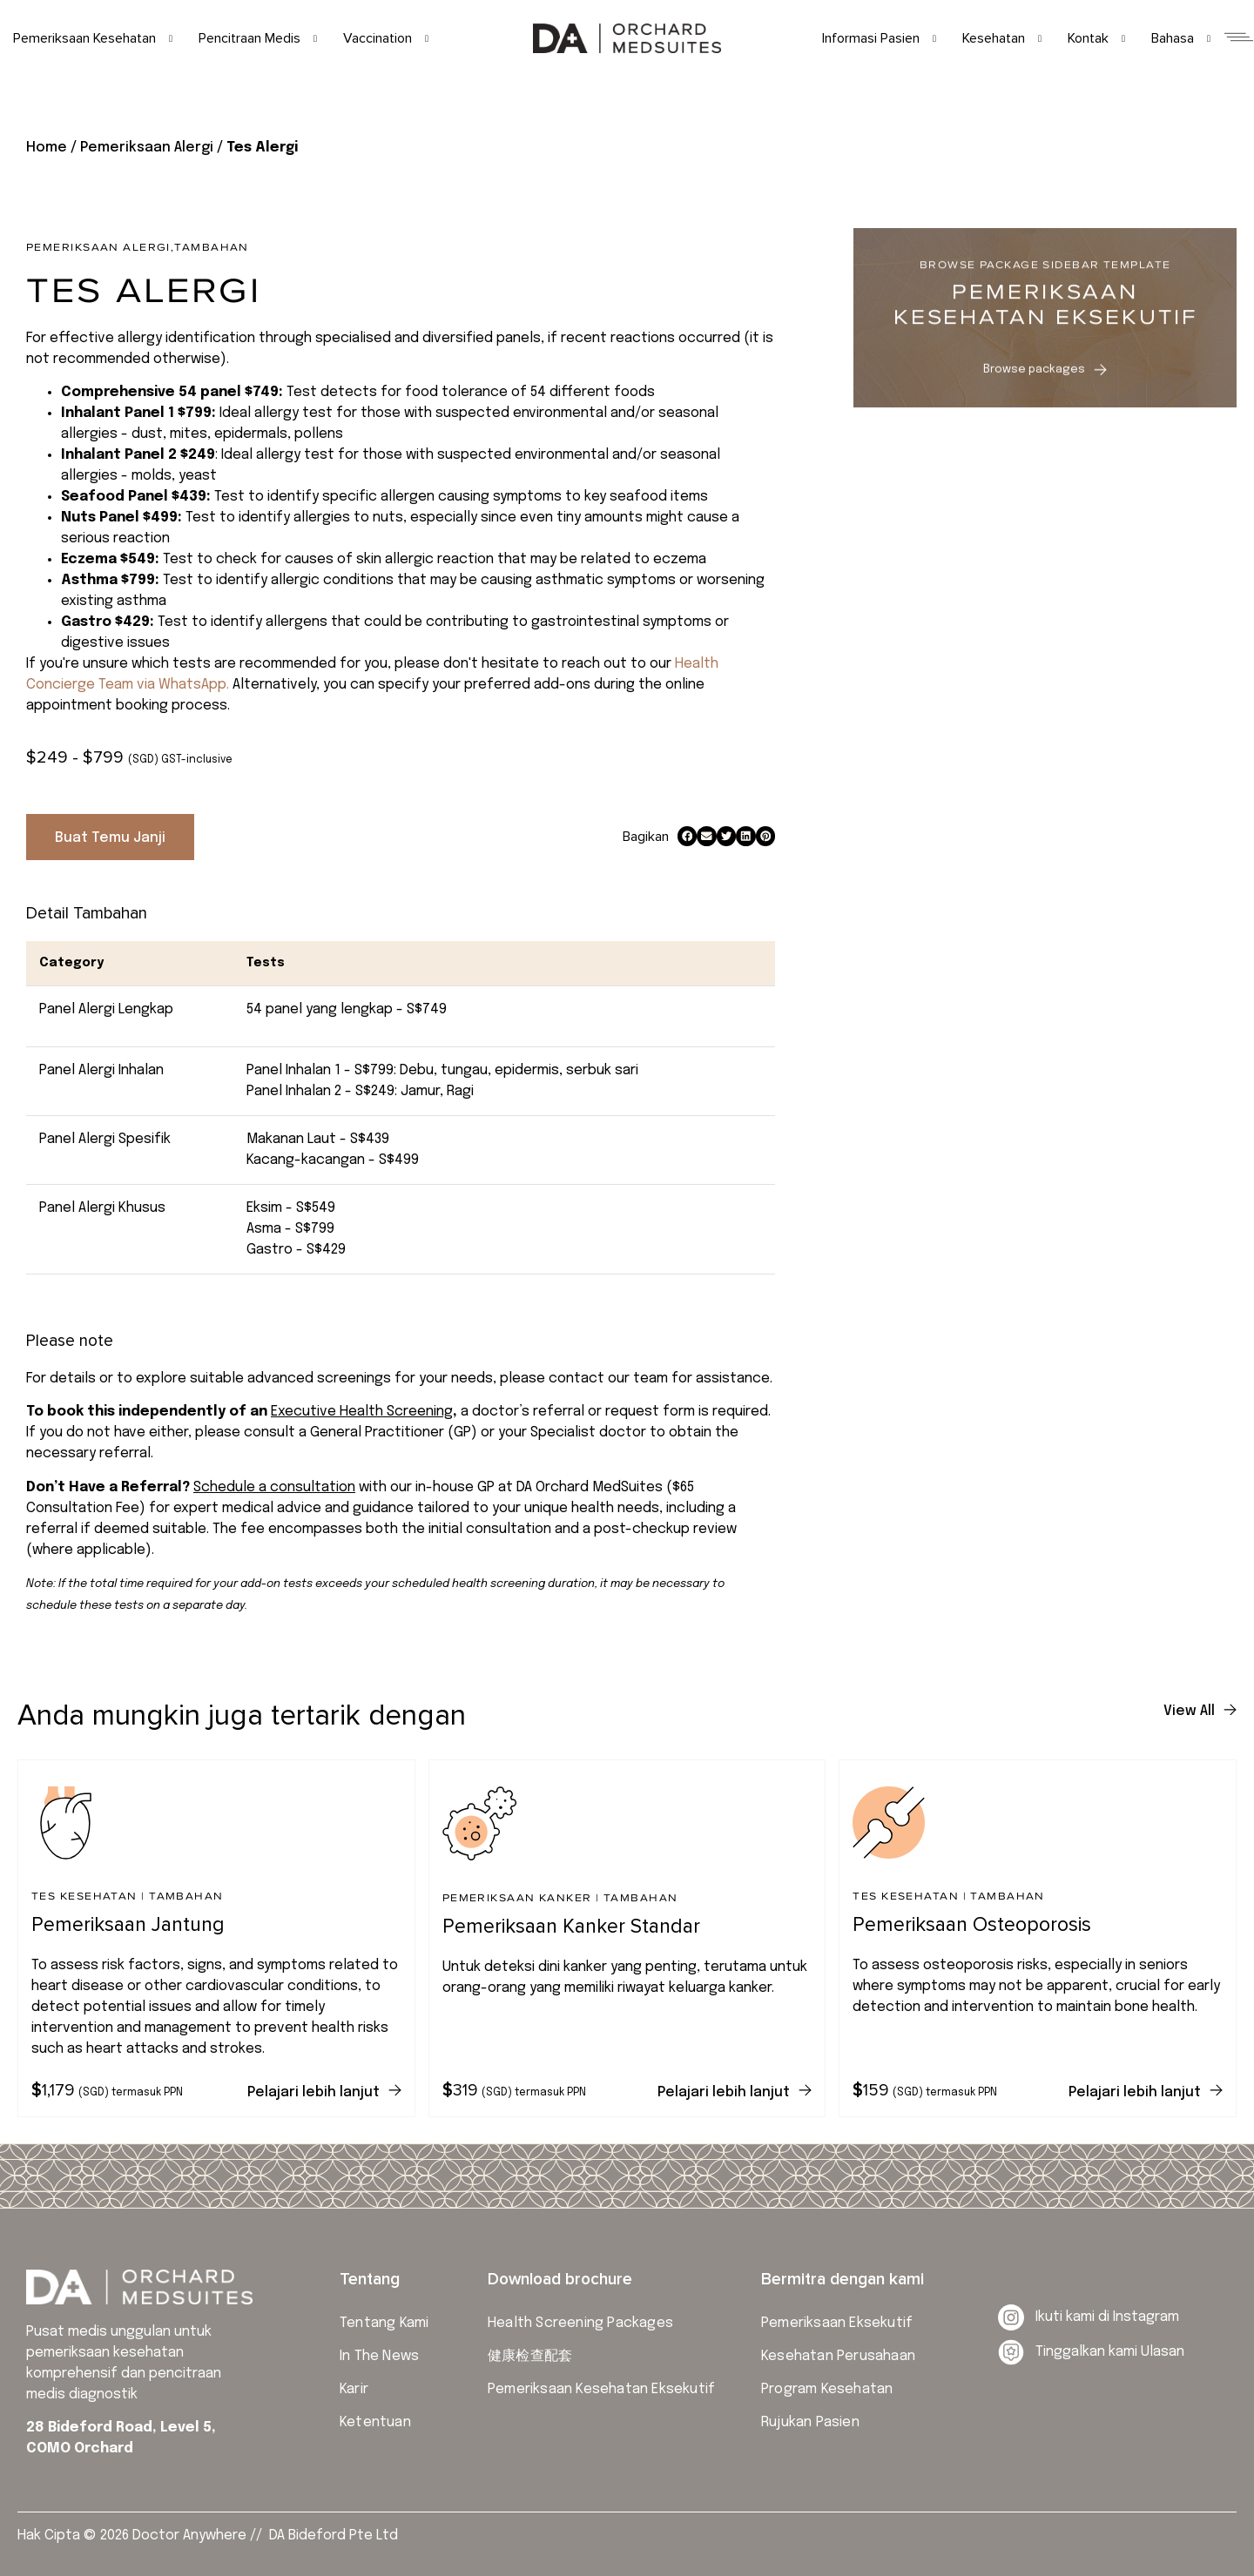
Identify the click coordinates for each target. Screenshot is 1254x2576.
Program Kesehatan (827, 2389)
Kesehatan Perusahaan (838, 2356)
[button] (688, 836)
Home (46, 147)
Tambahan (211, 247)
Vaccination (385, 38)
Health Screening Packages (580, 2323)
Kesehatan (1002, 38)
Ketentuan (375, 2422)
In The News (379, 2356)
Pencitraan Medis (258, 38)
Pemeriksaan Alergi (146, 147)
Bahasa (1180, 38)
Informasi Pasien (879, 38)
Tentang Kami (384, 2323)
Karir (354, 2389)
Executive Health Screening (362, 1411)
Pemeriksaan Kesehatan (92, 38)
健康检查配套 (530, 2356)
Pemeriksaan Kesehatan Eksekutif (601, 2389)
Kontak (1096, 38)
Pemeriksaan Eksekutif (837, 2323)
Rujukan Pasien (810, 2422)
